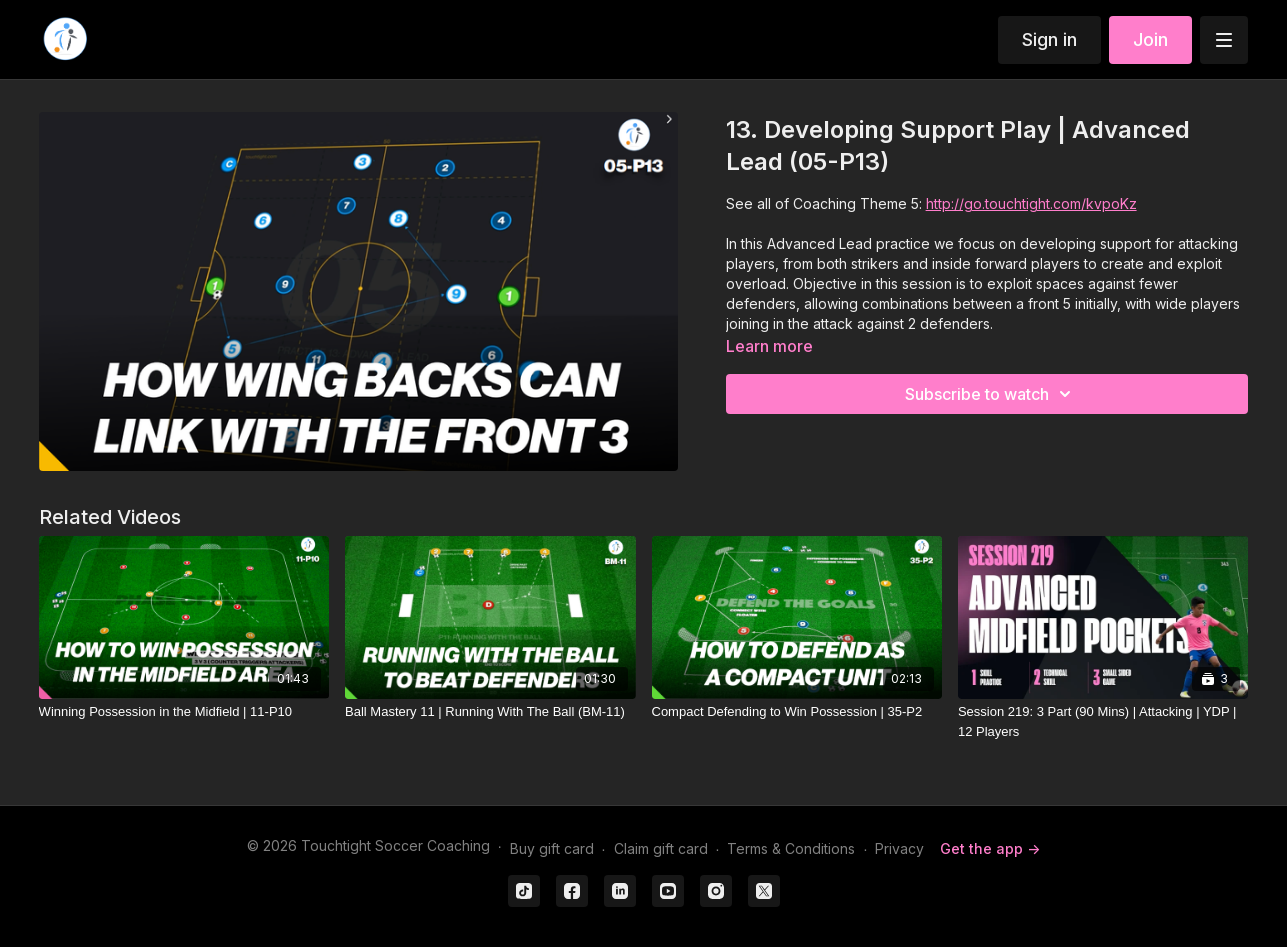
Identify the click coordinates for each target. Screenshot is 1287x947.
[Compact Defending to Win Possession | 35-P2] (797, 712)
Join (1150, 39)
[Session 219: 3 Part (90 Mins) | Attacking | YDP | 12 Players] (1103, 721)
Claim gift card (661, 848)
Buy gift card (552, 848)
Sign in (1049, 39)
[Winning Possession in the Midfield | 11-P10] (184, 712)
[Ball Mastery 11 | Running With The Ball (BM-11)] (490, 712)
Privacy (899, 848)
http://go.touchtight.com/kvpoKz (1031, 203)
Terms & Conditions (791, 848)
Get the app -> (990, 848)
